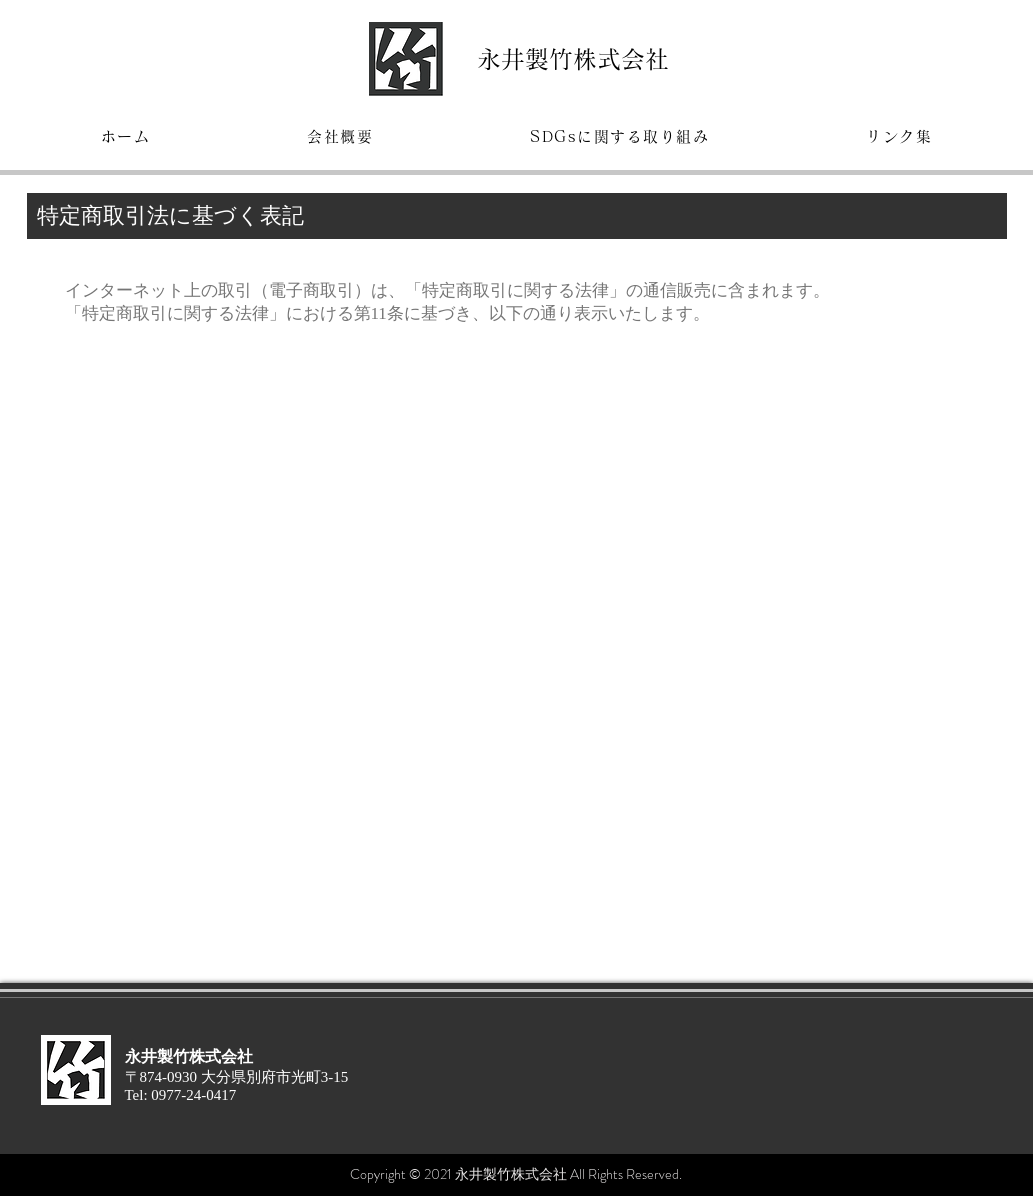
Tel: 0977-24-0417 (181, 1095)
